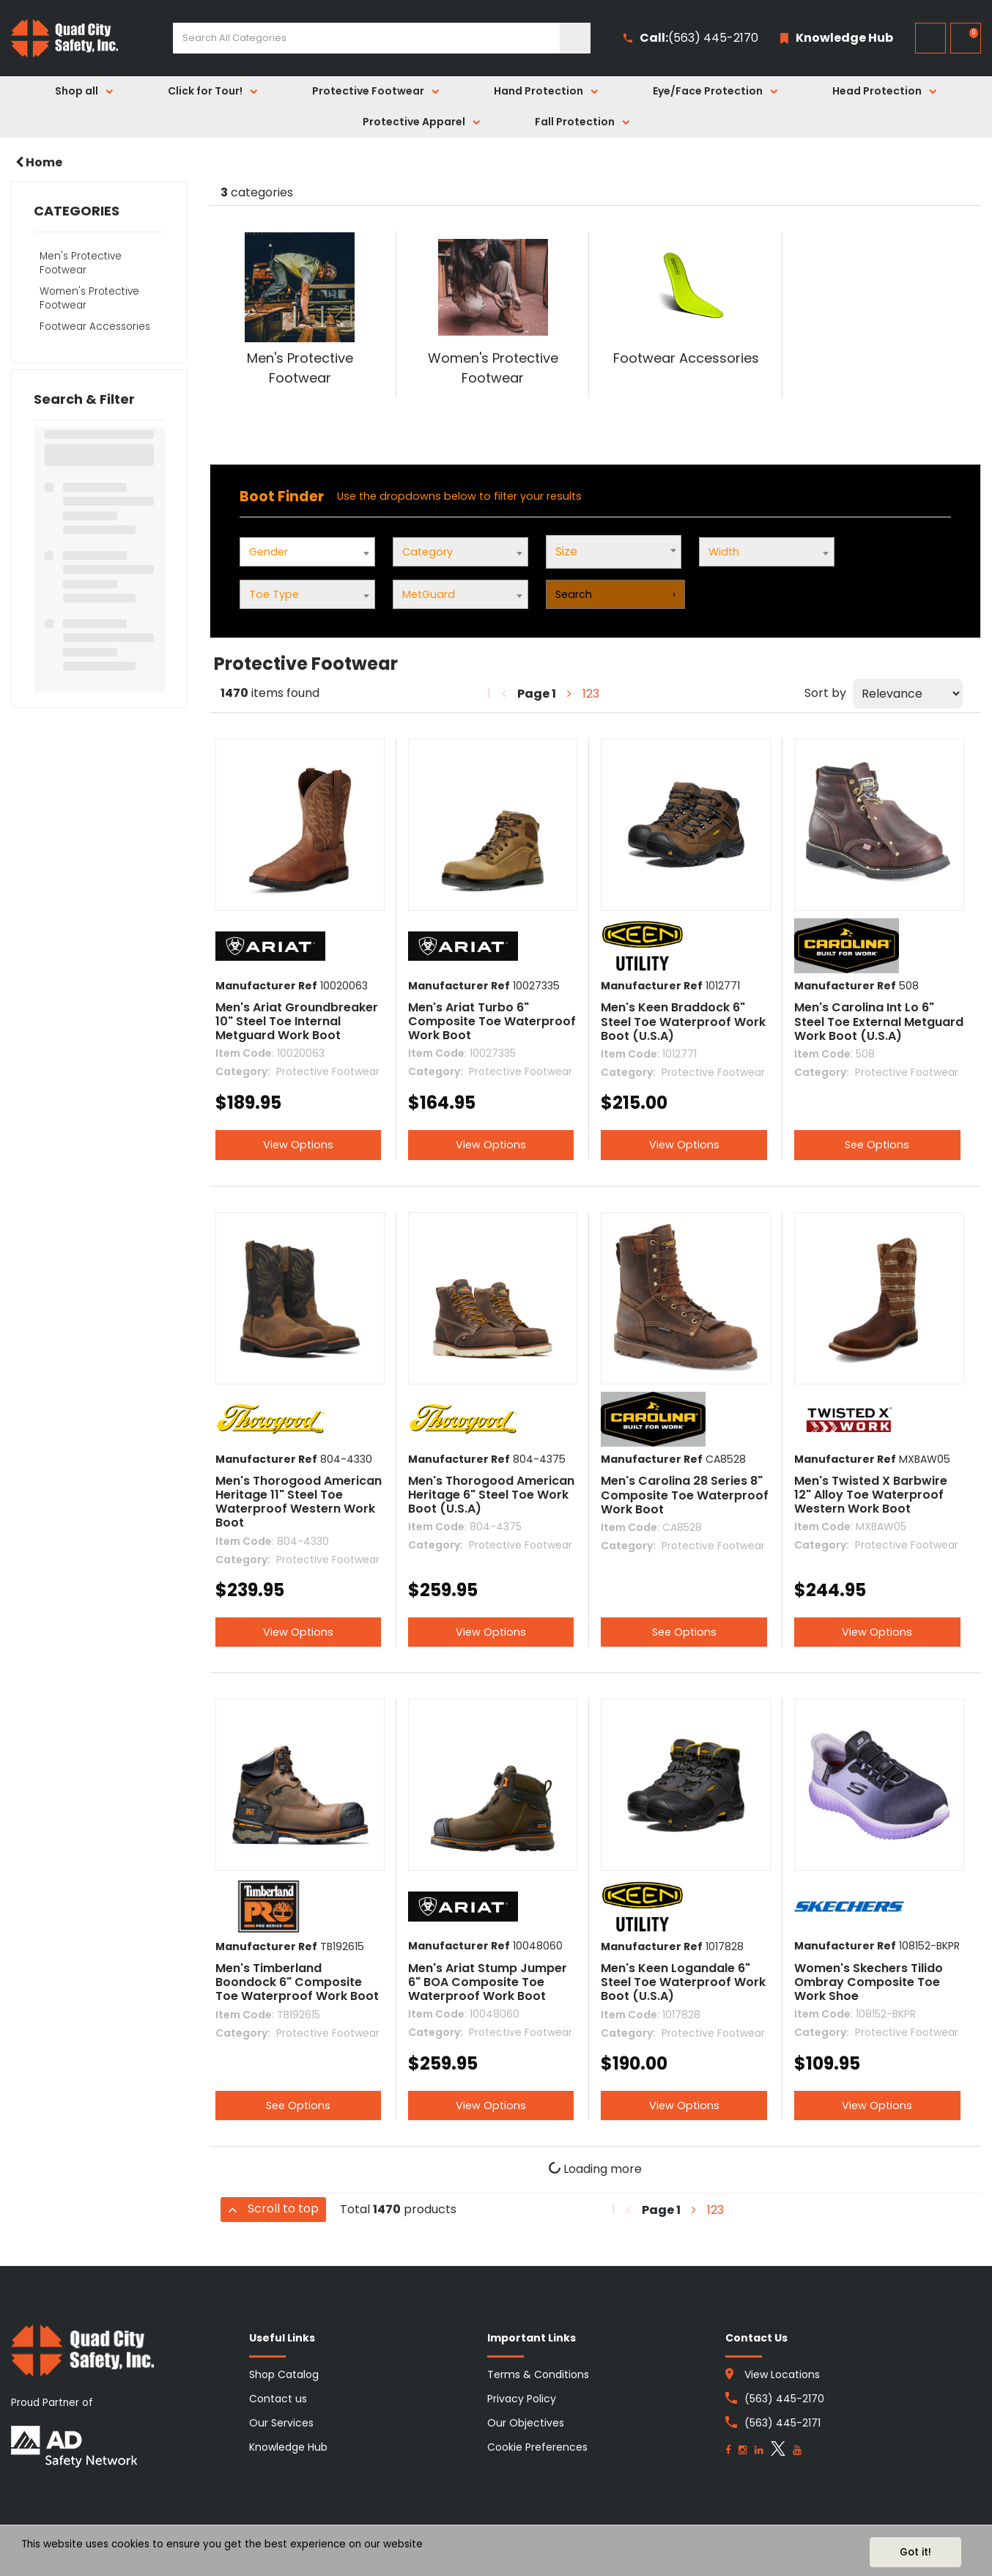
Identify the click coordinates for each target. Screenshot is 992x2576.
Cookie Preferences (537, 2447)
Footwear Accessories (95, 326)
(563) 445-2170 (690, 38)
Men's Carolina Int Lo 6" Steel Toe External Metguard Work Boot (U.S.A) (878, 1021)
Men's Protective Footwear (81, 263)
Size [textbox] (566, 551)
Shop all (76, 91)
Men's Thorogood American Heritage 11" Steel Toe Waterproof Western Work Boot (298, 1502)
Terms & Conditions (538, 2374)
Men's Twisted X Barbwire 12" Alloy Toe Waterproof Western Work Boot (870, 1494)
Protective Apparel (414, 121)
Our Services (281, 2423)
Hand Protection (538, 91)
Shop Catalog (284, 2374)
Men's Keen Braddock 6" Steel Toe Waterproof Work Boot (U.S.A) (683, 1021)
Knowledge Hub (288, 2447)
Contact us (278, 2398)
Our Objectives (525, 2423)
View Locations (782, 2374)
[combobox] (613, 552)
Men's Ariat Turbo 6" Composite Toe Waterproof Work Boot (492, 1021)
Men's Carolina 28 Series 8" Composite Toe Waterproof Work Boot (685, 1494)
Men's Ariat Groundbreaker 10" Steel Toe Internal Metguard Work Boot (296, 1021)
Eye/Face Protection (708, 91)
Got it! (915, 2552)
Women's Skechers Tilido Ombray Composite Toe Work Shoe (868, 1982)
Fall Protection (575, 121)
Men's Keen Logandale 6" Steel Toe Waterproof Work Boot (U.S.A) (683, 1982)
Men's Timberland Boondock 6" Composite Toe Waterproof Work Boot (297, 1982)
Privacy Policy (521, 2398)
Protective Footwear (368, 91)
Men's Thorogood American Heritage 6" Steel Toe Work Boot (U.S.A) (491, 1494)
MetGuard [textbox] (428, 594)
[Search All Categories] (382, 38)
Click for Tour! (205, 91)
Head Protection (877, 91)
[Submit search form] (575, 38)
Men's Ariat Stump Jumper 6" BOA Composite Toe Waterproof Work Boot (487, 1982)
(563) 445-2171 (782, 2423)
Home (38, 162)
